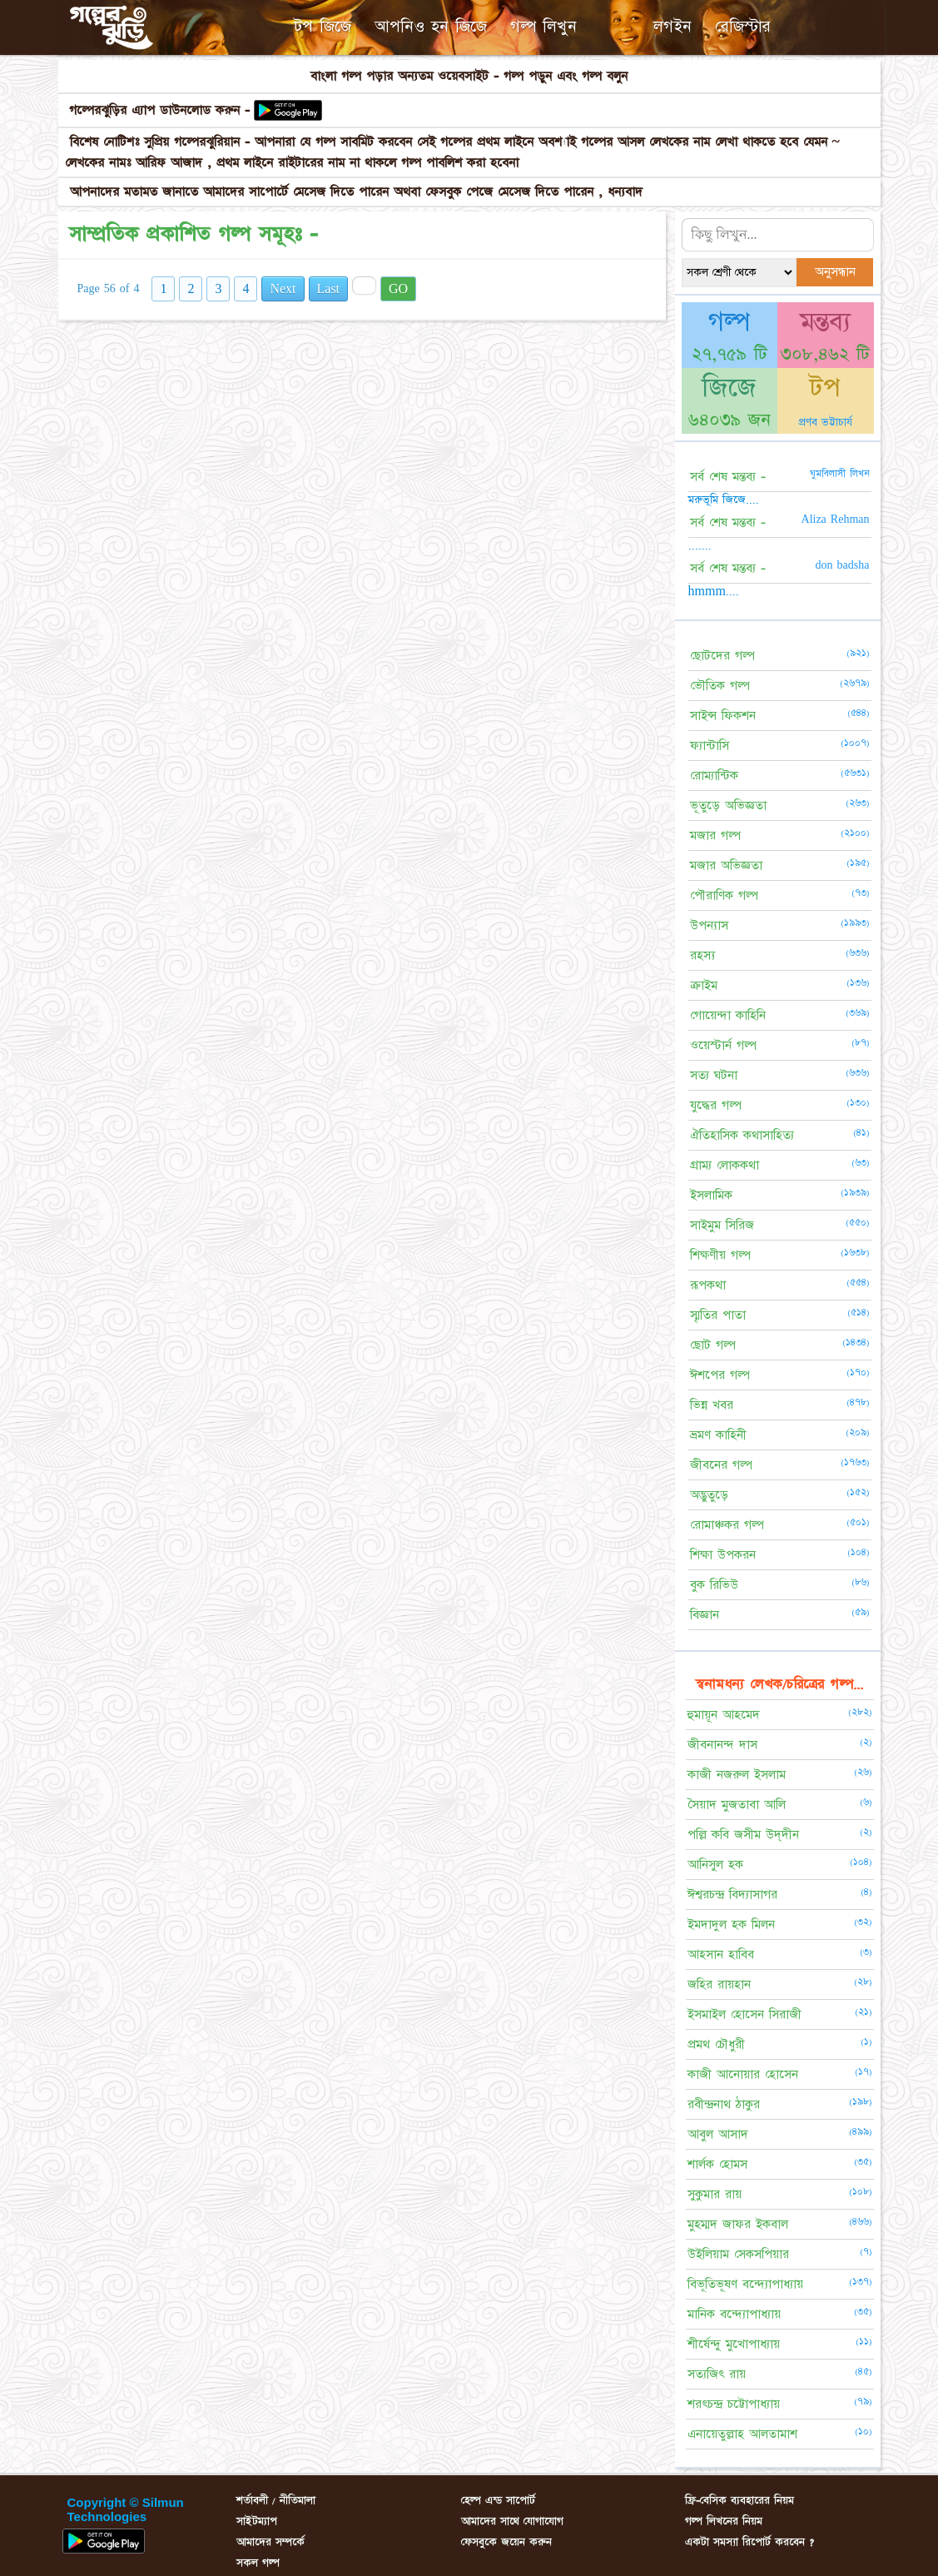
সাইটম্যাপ (256, 2521)
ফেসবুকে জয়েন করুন (506, 2541)
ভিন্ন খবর (711, 1405)
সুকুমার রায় (714, 2194)
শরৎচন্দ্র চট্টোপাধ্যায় (733, 2404)
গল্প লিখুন (543, 26)
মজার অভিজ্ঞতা (726, 865)
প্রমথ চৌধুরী (716, 2044)
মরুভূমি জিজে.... (723, 499)
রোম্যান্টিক (714, 775)
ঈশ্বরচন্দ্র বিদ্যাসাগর (732, 1894)
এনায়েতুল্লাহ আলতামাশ (742, 2434)
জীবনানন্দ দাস (722, 1744)
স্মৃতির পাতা (718, 1315)
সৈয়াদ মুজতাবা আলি (736, 1804)
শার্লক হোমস (717, 2164)
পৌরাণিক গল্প (724, 895)
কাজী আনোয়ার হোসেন (742, 2074)
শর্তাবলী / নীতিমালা (275, 2500)
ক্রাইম (703, 985)
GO (398, 288)
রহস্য (702, 955)
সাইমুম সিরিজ (722, 1225)
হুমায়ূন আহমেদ (723, 1714)
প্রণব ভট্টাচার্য (825, 422)
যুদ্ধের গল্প (716, 1105)
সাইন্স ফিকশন (723, 715)
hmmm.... (713, 591)
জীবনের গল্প (721, 1465)
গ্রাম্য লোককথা (724, 1165)
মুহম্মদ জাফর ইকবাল (737, 2224)
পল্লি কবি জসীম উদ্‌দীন (743, 1834)
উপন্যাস (709, 925)
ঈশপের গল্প (720, 1375)
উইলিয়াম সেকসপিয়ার (738, 2254)
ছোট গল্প (713, 1345)
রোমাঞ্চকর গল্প (727, 1525)
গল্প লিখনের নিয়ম (723, 2521)
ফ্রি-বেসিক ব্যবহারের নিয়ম (739, 2500)
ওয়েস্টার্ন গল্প (723, 1045)
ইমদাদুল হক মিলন (731, 1924)
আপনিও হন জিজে (431, 26)
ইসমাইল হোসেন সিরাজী (744, 2014)
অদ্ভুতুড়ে (709, 1495)
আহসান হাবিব (720, 1954)
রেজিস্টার (743, 26)
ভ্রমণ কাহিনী (718, 1435)
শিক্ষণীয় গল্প (720, 1255)
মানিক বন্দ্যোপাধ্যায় (734, 2314)
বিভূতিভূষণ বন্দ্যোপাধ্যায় (745, 2284)
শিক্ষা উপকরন (723, 1555)
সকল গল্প (258, 2562)
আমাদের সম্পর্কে (270, 2541)
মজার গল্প (715, 835)
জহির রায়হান (719, 1984)
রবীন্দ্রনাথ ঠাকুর (723, 2104)
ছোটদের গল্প (722, 655)
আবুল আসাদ (717, 2134)
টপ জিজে (322, 26)
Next (282, 288)
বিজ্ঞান (704, 1615)
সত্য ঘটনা (713, 1075)
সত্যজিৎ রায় (716, 2374)
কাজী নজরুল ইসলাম (736, 1774)
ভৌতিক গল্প (720, 685)
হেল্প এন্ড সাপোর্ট (498, 2500)
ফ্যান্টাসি (709, 745)
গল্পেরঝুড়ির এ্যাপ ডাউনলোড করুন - (162, 110)
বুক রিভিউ (714, 1585)
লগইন (672, 26)
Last (328, 288)
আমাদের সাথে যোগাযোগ (512, 2521)
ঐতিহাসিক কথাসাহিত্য (742, 1135)
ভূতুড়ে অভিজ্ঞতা (728, 805)
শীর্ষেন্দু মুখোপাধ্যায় (733, 2344)
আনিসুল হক (715, 1864)
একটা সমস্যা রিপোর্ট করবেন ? (749, 2541)
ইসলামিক (711, 1195)
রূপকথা (708, 1285)
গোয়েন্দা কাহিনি (728, 1015)
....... (700, 545)
